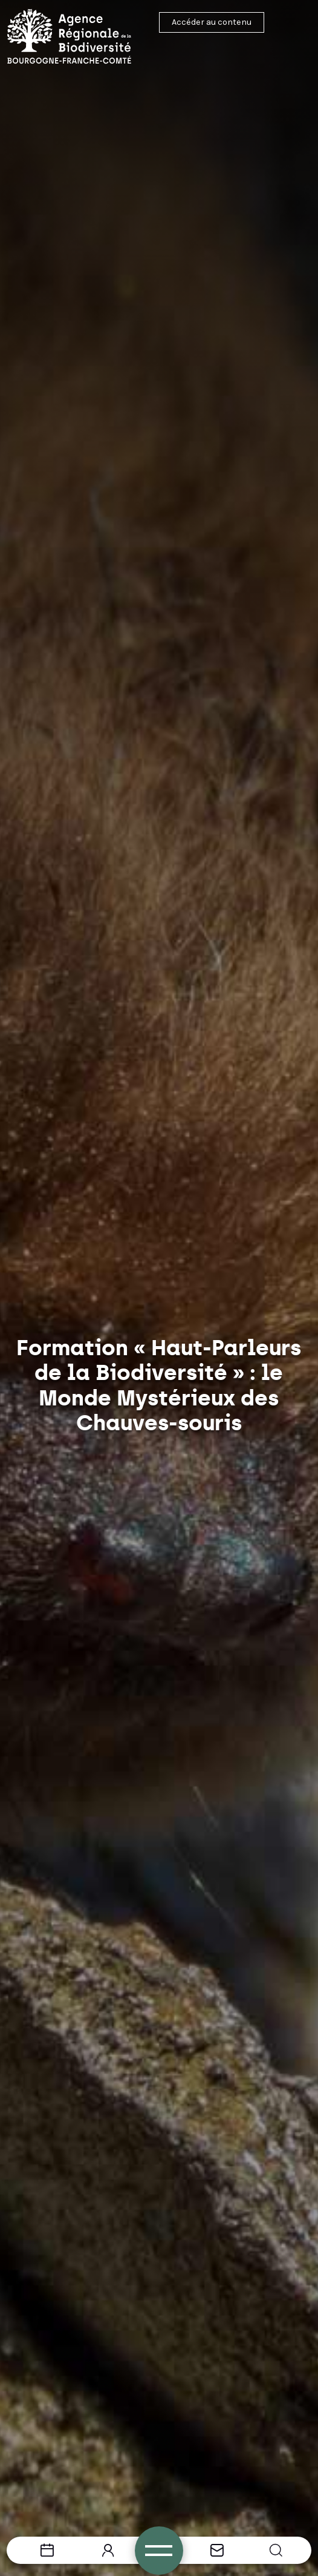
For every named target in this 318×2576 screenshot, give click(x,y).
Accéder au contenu (211, 22)
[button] (276, 2550)
